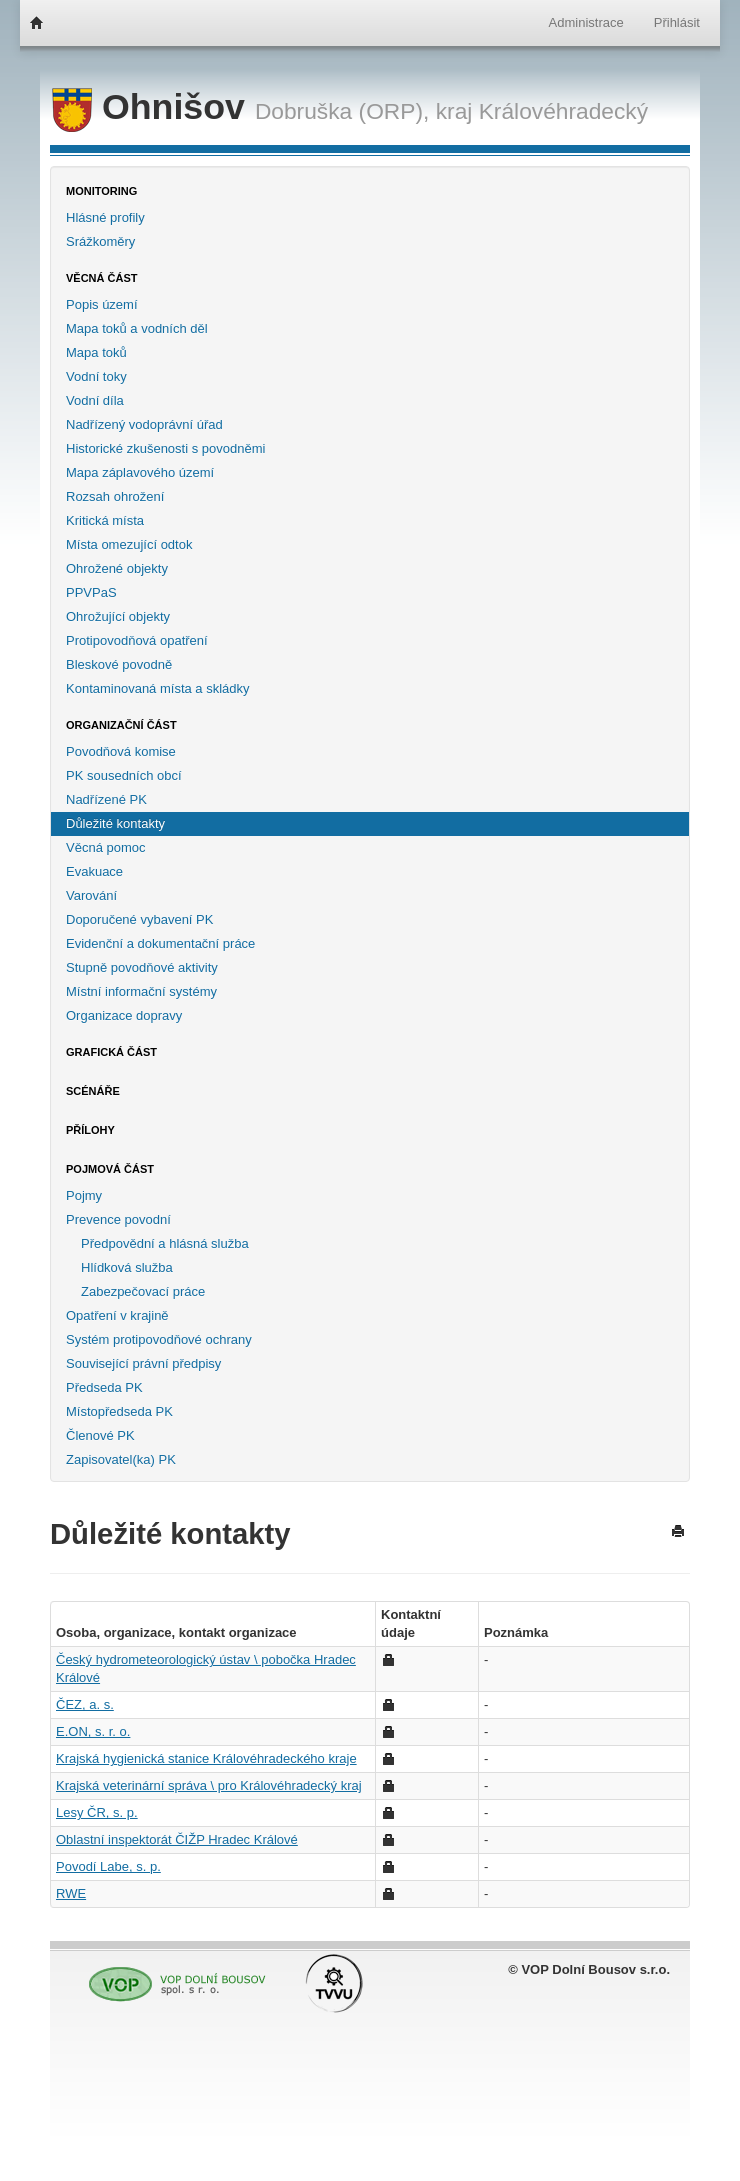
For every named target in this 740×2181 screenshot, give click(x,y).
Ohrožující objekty (118, 616)
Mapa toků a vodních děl (137, 328)
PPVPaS (91, 592)
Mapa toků (96, 352)
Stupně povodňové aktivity (142, 967)
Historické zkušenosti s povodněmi (165, 448)
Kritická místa (105, 520)
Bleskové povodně (119, 664)
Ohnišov (153, 107)
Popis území (102, 304)
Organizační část (121, 725)
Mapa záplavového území (140, 472)
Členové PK (100, 1435)
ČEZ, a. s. (85, 1704)
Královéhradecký (563, 111)
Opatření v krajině (117, 1315)
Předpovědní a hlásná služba (165, 1243)
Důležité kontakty (115, 823)
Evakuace (94, 871)
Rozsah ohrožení (115, 496)
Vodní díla (95, 400)
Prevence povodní (118, 1219)
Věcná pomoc (106, 847)
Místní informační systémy (141, 991)
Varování (91, 895)
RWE (71, 1893)
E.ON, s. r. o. (93, 1731)
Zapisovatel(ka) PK (121, 1459)
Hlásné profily (105, 217)
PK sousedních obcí (124, 775)
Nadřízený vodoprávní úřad (144, 424)
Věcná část (102, 278)
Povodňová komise (121, 751)
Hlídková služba (127, 1267)
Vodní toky (96, 376)
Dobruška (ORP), (342, 111)
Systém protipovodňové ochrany (159, 1339)
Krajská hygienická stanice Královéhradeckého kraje (206, 1758)
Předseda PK (104, 1387)
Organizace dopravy (124, 1015)
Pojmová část (110, 1169)
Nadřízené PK (106, 799)
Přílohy (90, 1130)
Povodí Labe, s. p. (108, 1866)
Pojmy (84, 1195)
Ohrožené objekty (117, 568)
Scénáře (93, 1091)
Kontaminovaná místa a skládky (158, 688)
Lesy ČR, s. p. (97, 1812)
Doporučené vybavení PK (139, 919)
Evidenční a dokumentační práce (160, 943)
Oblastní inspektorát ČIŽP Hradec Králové (177, 1839)
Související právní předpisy (143, 1363)
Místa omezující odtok (129, 544)
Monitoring (101, 191)
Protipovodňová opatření (137, 640)
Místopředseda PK (119, 1411)
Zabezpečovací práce (143, 1291)
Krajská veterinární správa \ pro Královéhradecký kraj (209, 1785)
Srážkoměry (100, 241)
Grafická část (111, 1052)
